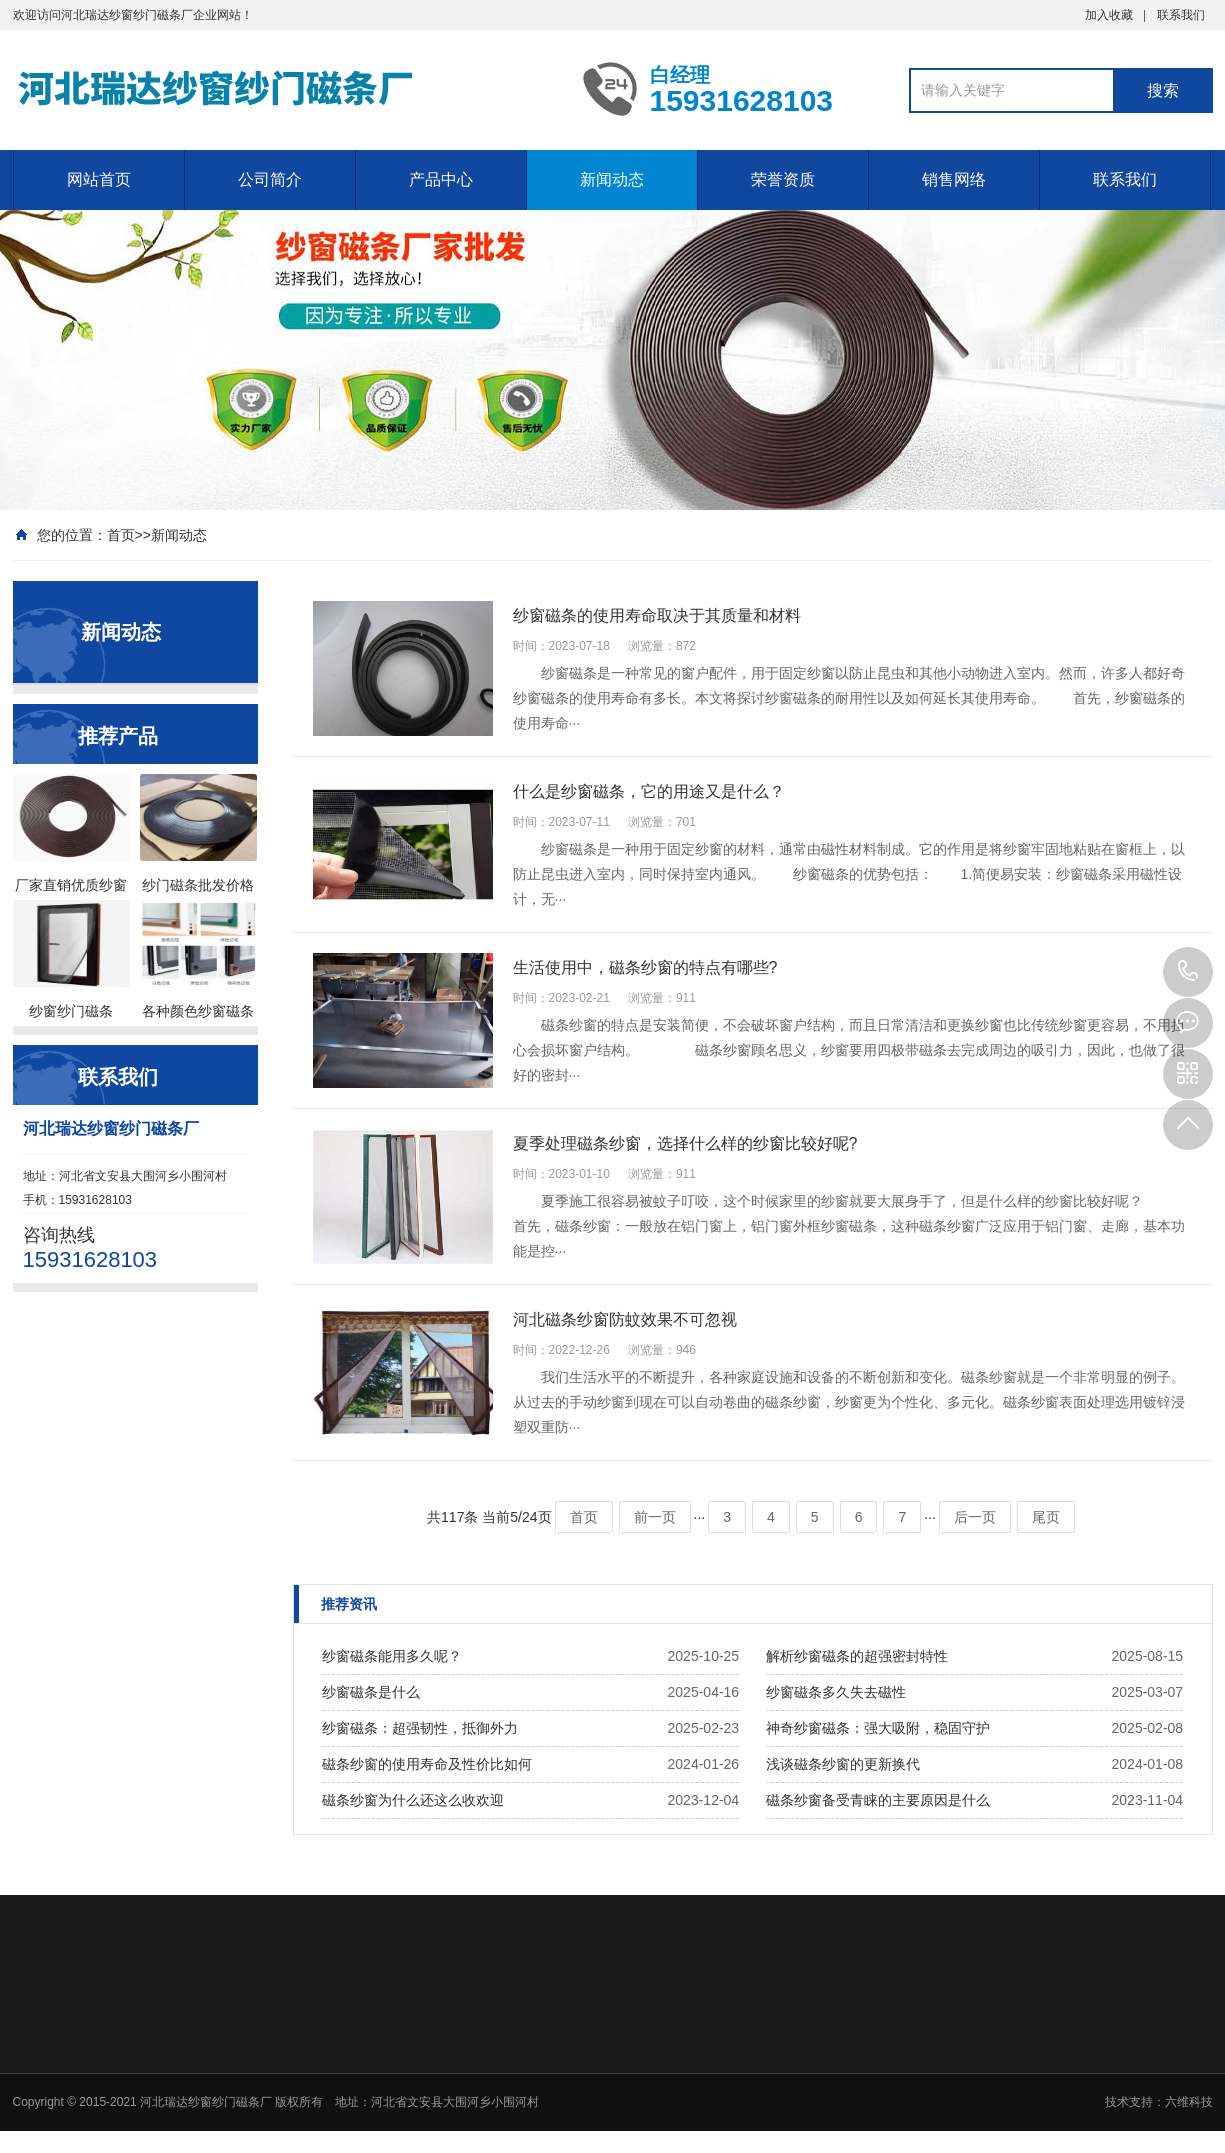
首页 (121, 535)
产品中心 (441, 179)
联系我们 (1181, 15)
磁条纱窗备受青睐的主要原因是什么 (878, 1800)
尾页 (1046, 1517)
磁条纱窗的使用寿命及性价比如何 (427, 1764)
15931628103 (1188, 972)
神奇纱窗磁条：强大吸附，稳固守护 (878, 1728)
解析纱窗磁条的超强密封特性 (857, 1656)
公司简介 (270, 179)
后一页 (975, 1517)
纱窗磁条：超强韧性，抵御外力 (420, 1728)
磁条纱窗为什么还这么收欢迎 (413, 1800)
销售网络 (954, 179)
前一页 (655, 1517)
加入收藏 (1109, 15)
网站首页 (99, 179)
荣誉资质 (783, 179)
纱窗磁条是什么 (371, 1692)
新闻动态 (612, 179)
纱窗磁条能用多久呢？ (392, 1656)
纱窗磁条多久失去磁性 (836, 1692)
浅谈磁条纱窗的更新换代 (843, 1764)
